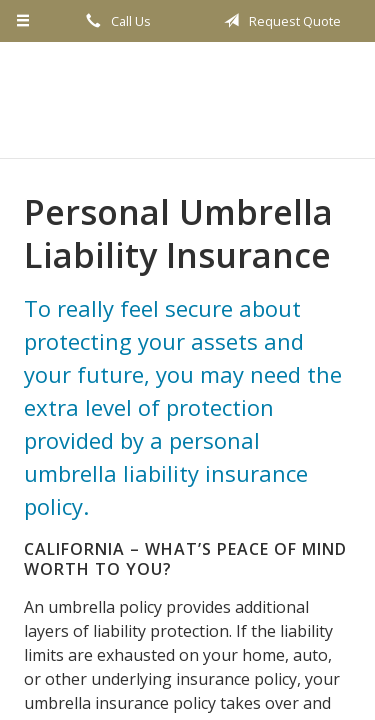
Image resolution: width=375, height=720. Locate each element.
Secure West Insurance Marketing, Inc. (187, 100)
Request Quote (279, 21)
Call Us (115, 21)
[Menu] (23, 21)
